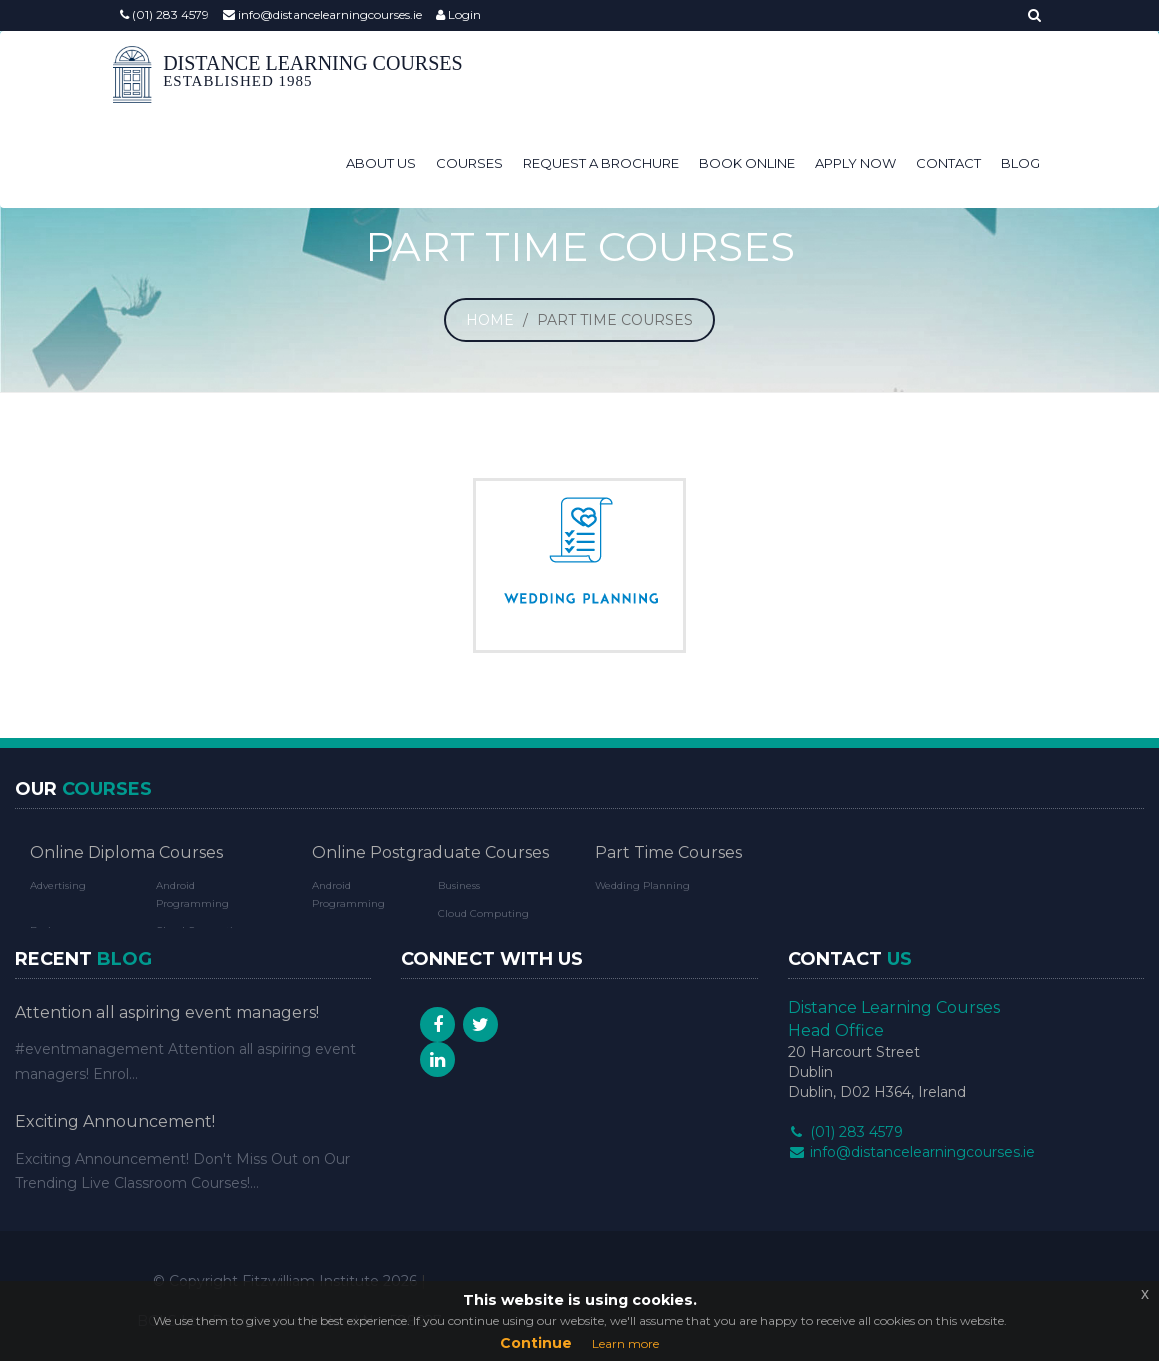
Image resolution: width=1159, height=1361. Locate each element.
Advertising (58, 885)
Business (459, 885)
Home (490, 320)
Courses (469, 163)
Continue (536, 1343)
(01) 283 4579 (164, 14)
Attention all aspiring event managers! (167, 1012)
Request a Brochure (601, 163)
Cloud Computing (483, 913)
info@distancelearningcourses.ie (322, 14)
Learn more (625, 1343)
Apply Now (855, 163)
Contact (948, 163)
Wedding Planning (642, 885)
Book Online (747, 163)
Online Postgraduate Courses (430, 852)
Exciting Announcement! (115, 1121)
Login (458, 14)
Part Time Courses (668, 852)
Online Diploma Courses (126, 852)
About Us (381, 163)
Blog (1020, 163)
